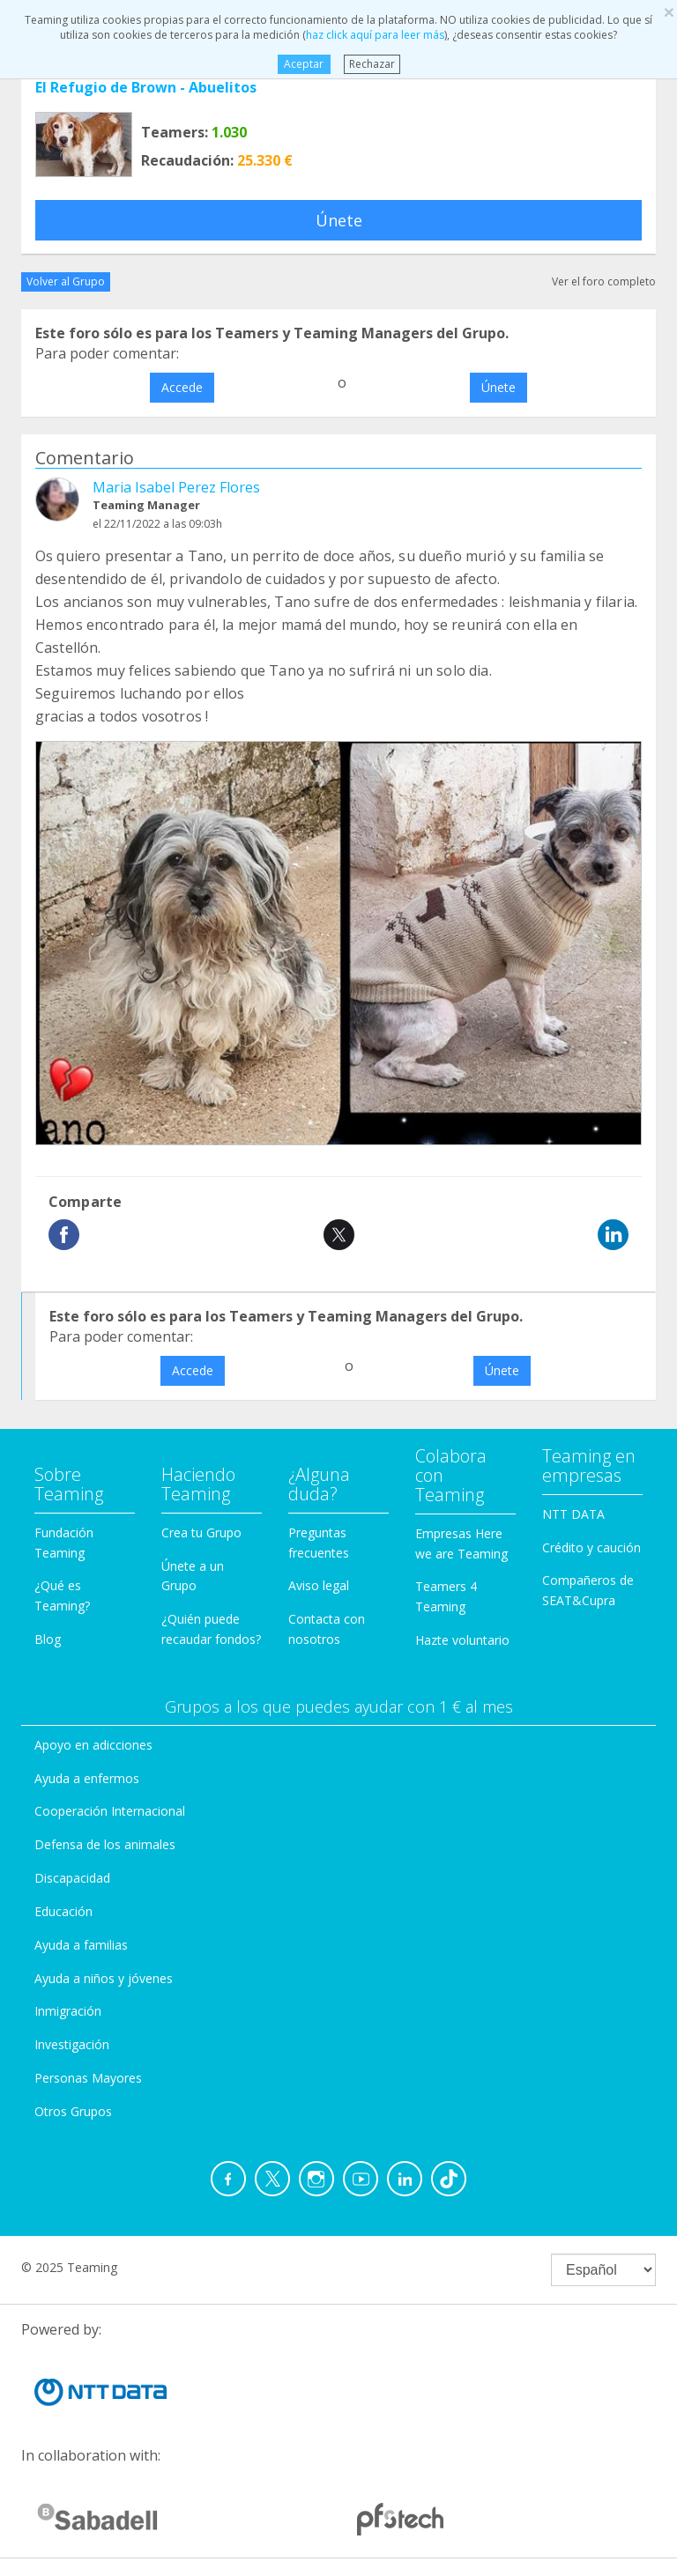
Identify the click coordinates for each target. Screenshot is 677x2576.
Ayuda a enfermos (86, 1778)
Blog (47, 1639)
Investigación (71, 2044)
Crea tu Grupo (201, 1532)
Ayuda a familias (81, 1944)
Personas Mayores (88, 2077)
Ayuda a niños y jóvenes (103, 1978)
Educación (63, 1911)
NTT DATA (573, 1514)
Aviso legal (318, 1585)
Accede (182, 387)
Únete (339, 220)
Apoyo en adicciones (93, 1744)
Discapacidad (72, 1877)
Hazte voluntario (462, 1640)
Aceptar (304, 63)
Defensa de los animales (104, 1844)
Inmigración (67, 2010)
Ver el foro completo (604, 281)
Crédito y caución (591, 1547)
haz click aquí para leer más (375, 34)
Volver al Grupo (65, 281)
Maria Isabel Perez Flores (176, 487)
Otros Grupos (73, 2111)
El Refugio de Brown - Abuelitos (146, 87)
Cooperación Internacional (109, 1810)
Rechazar (372, 63)
